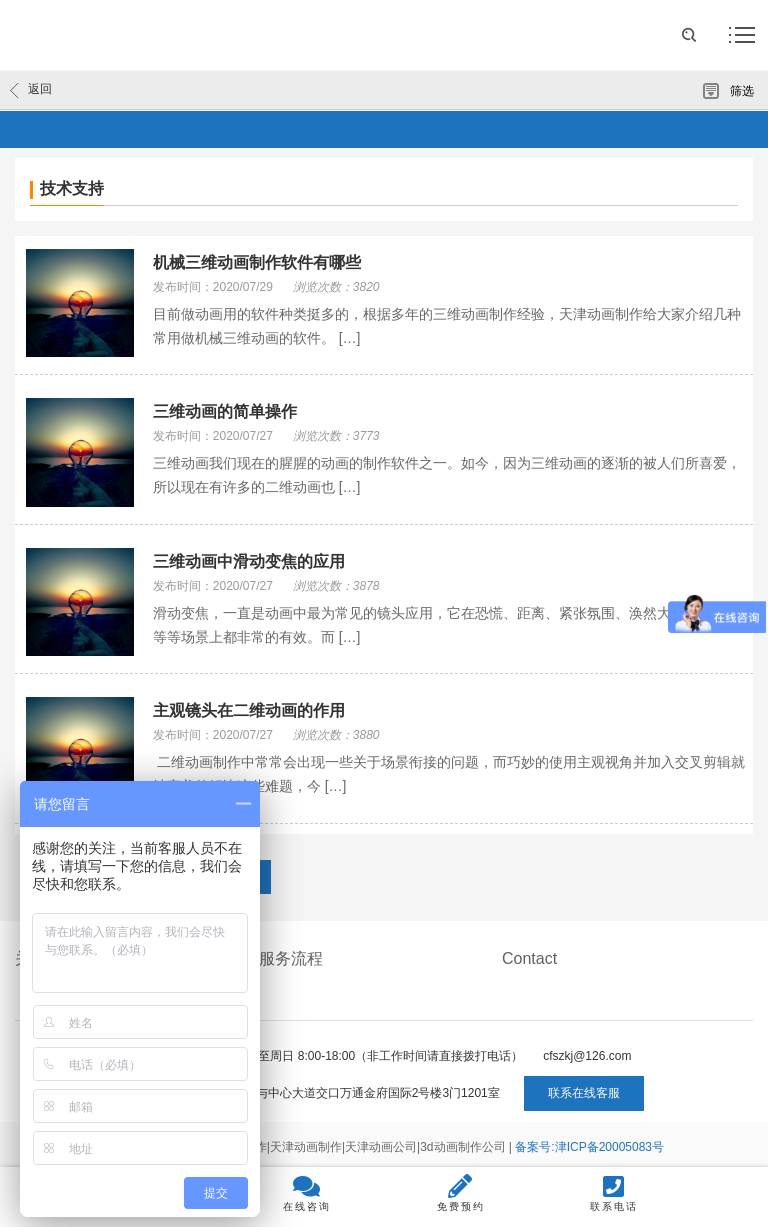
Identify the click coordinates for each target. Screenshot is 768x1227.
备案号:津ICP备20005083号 (589, 1147)
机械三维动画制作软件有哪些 (257, 262)
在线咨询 (307, 1193)
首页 (50, 129)
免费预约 (461, 1193)
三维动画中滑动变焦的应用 (249, 561)
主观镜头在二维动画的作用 (249, 710)
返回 (31, 90)
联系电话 (615, 1193)
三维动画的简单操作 (225, 411)
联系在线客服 (584, 1093)
